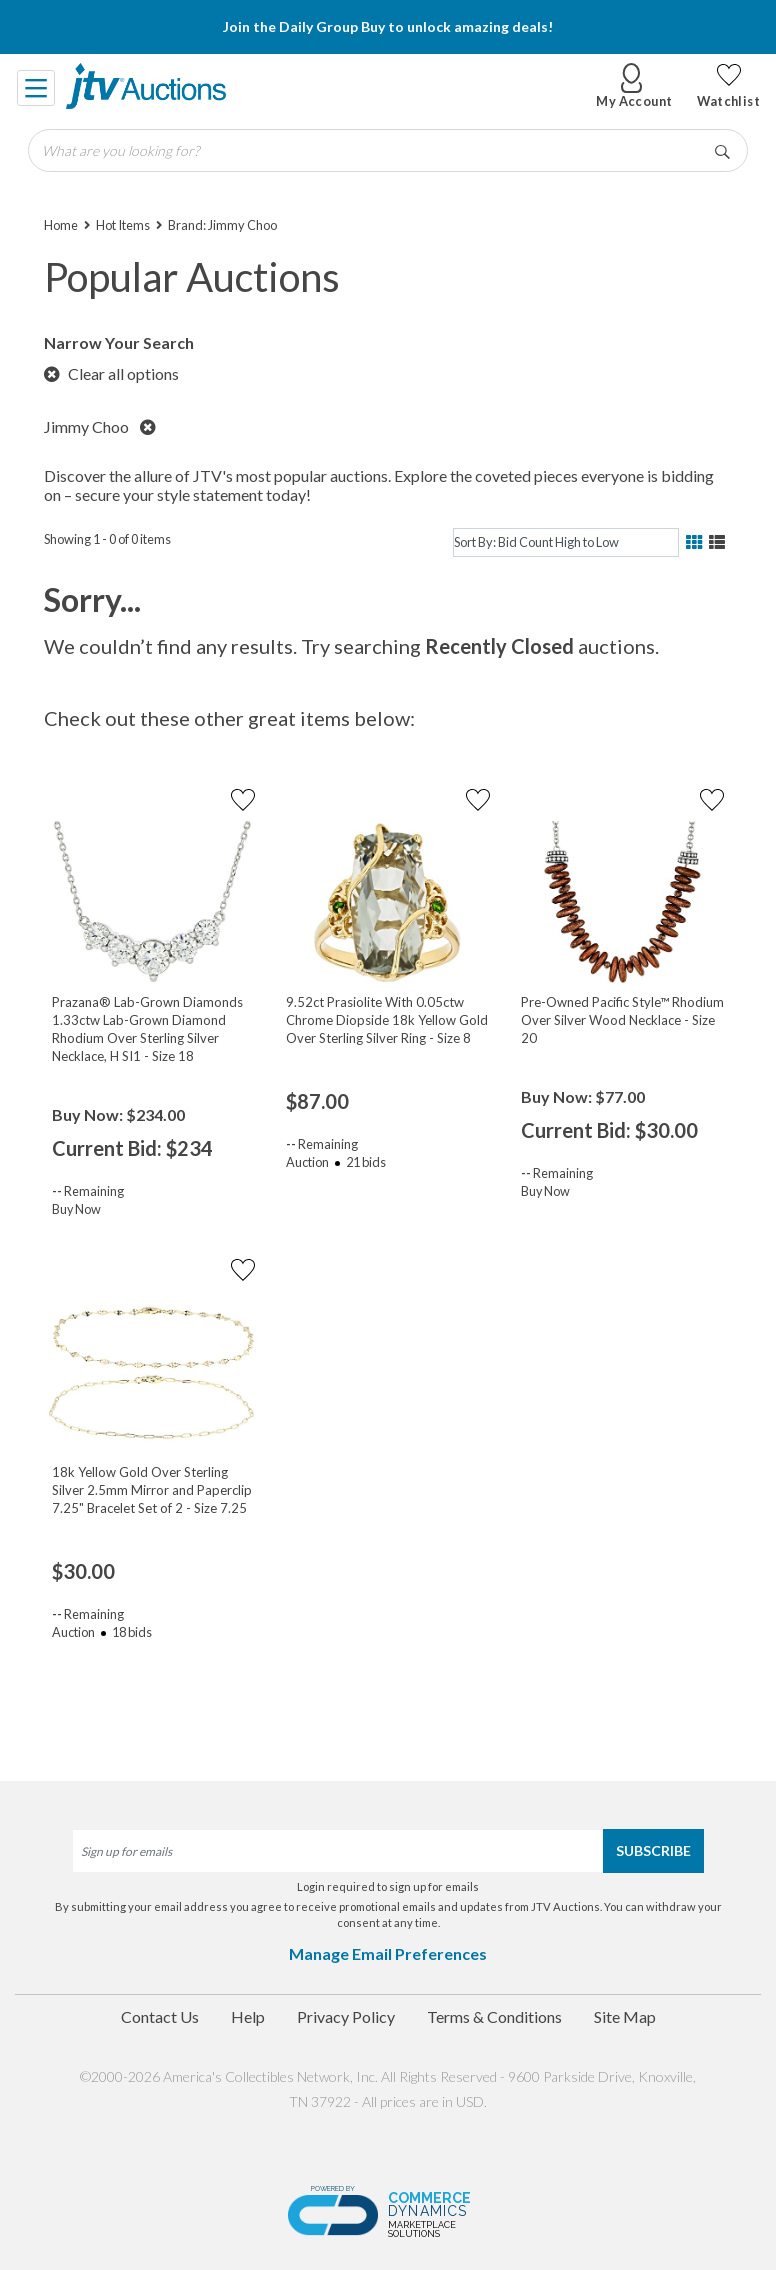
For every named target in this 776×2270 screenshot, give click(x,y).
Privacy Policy (346, 2016)
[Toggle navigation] (37, 86)
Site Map (625, 2016)
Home (61, 225)
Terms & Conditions (494, 2016)
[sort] (566, 542)
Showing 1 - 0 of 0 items (107, 539)
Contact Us (160, 2016)
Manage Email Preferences (388, 1953)
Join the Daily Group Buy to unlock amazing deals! (388, 26)
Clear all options (111, 373)
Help (248, 2016)
